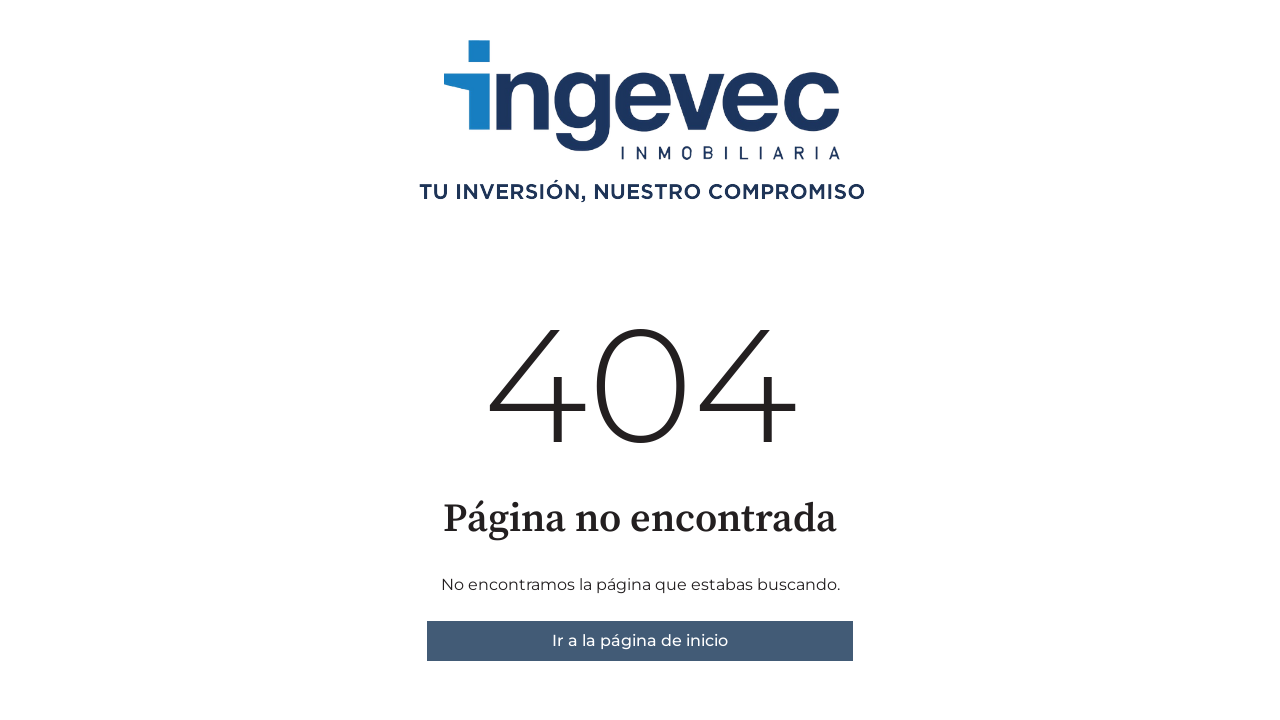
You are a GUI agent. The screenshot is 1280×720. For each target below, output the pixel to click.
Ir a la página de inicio (640, 640)
